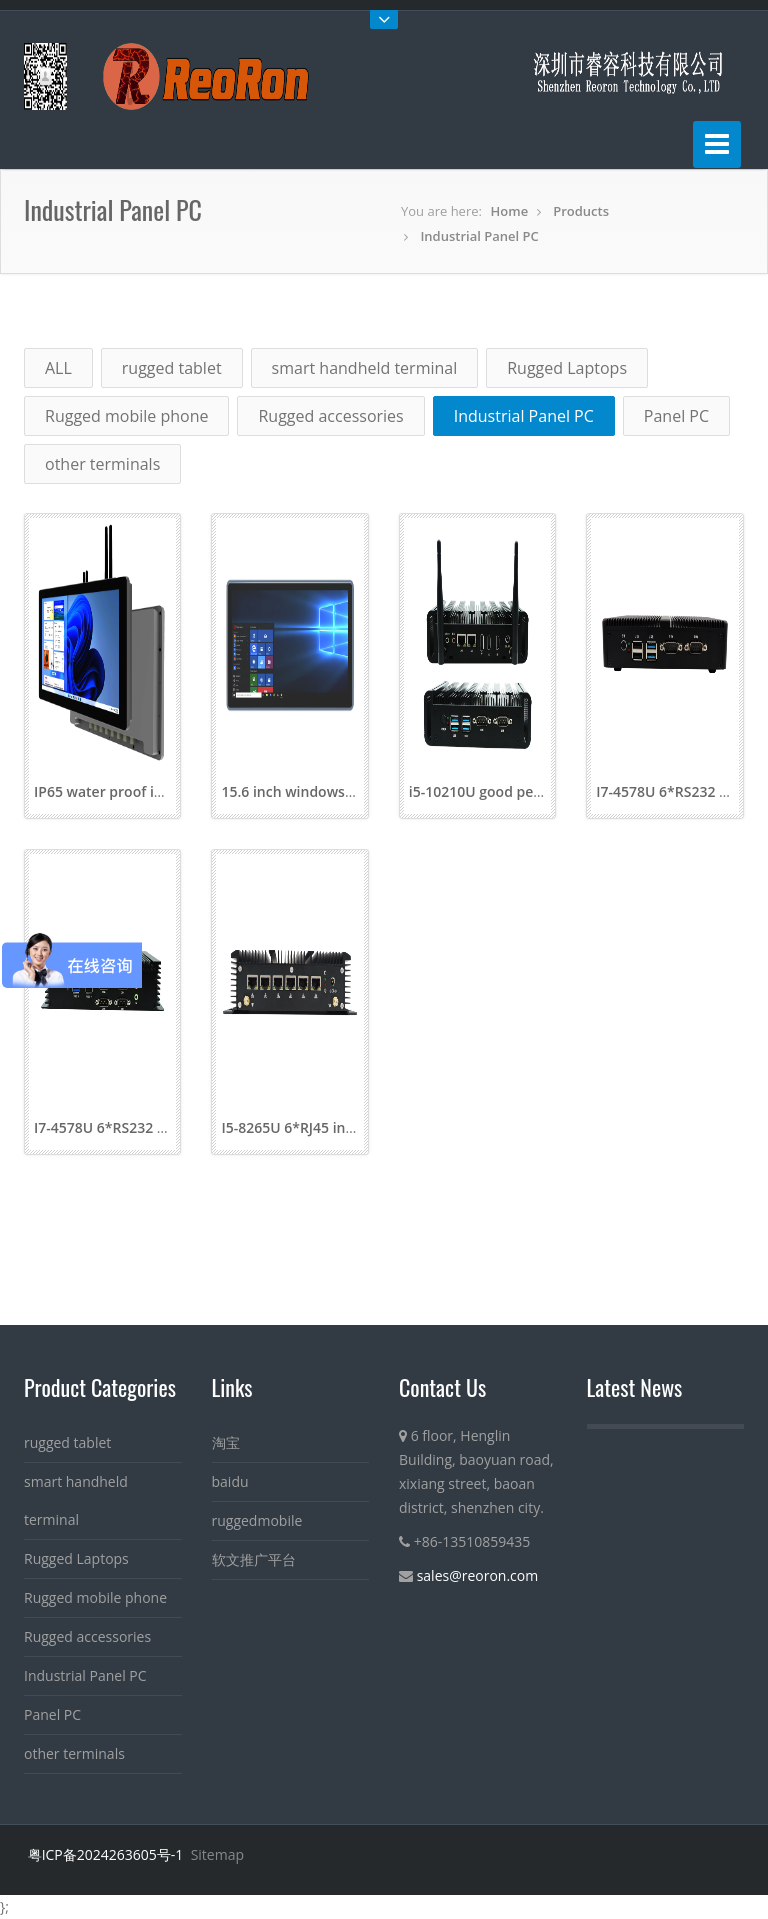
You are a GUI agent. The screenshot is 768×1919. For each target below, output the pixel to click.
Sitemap (217, 1854)
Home (510, 211)
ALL (58, 368)
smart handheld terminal (365, 368)
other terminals (102, 464)
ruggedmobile (257, 1520)
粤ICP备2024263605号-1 (106, 1854)
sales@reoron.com (478, 1575)
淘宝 (226, 1442)
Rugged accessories (330, 416)
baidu (230, 1481)
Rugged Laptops (567, 368)
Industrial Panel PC (479, 236)
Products (581, 211)
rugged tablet (172, 368)
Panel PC (676, 416)
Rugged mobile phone (126, 416)
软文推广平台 (254, 1559)
